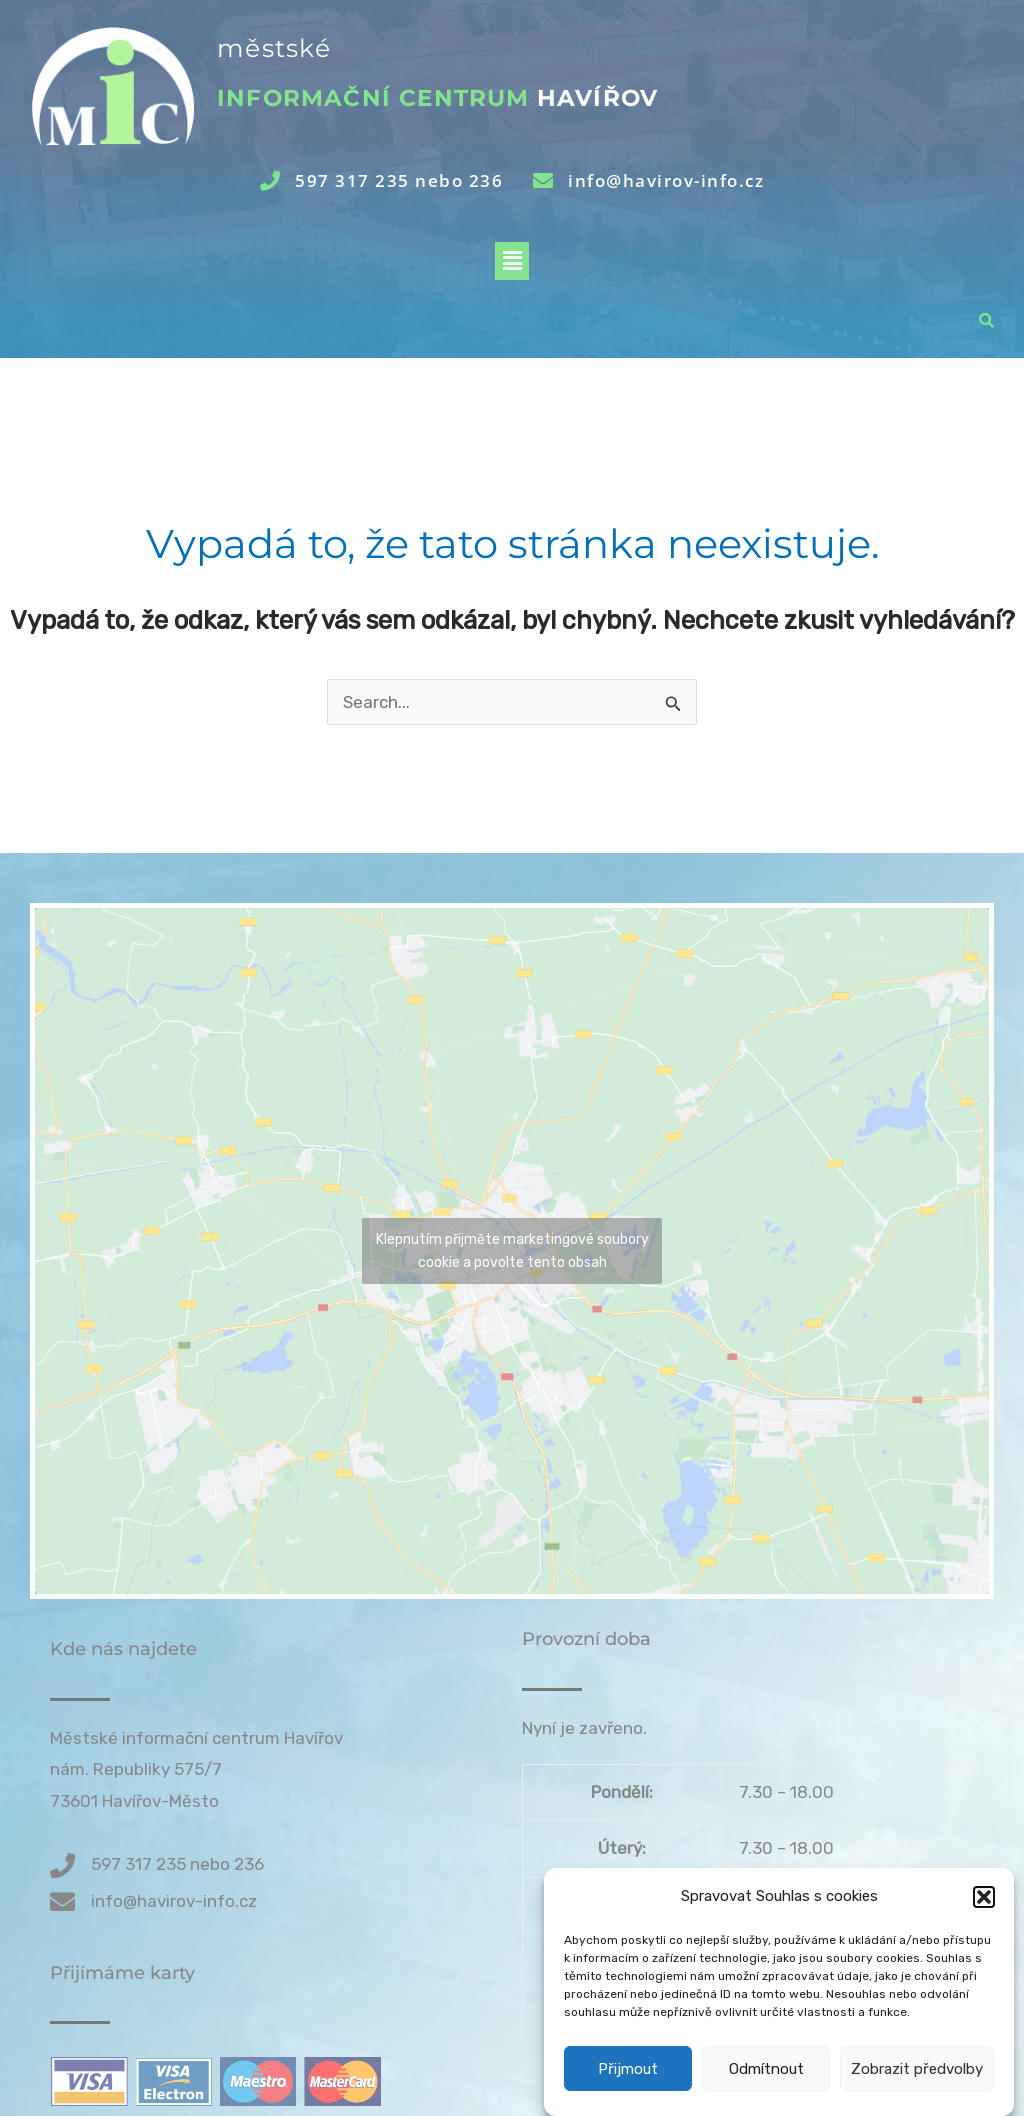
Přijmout (628, 2090)
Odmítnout (766, 2090)
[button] (984, 1918)
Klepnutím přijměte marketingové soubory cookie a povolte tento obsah (512, 1251)
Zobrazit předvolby (917, 2090)
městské (274, 48)
